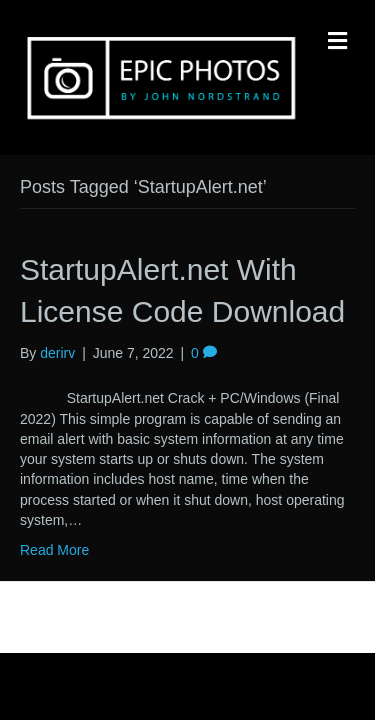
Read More (54, 550)
